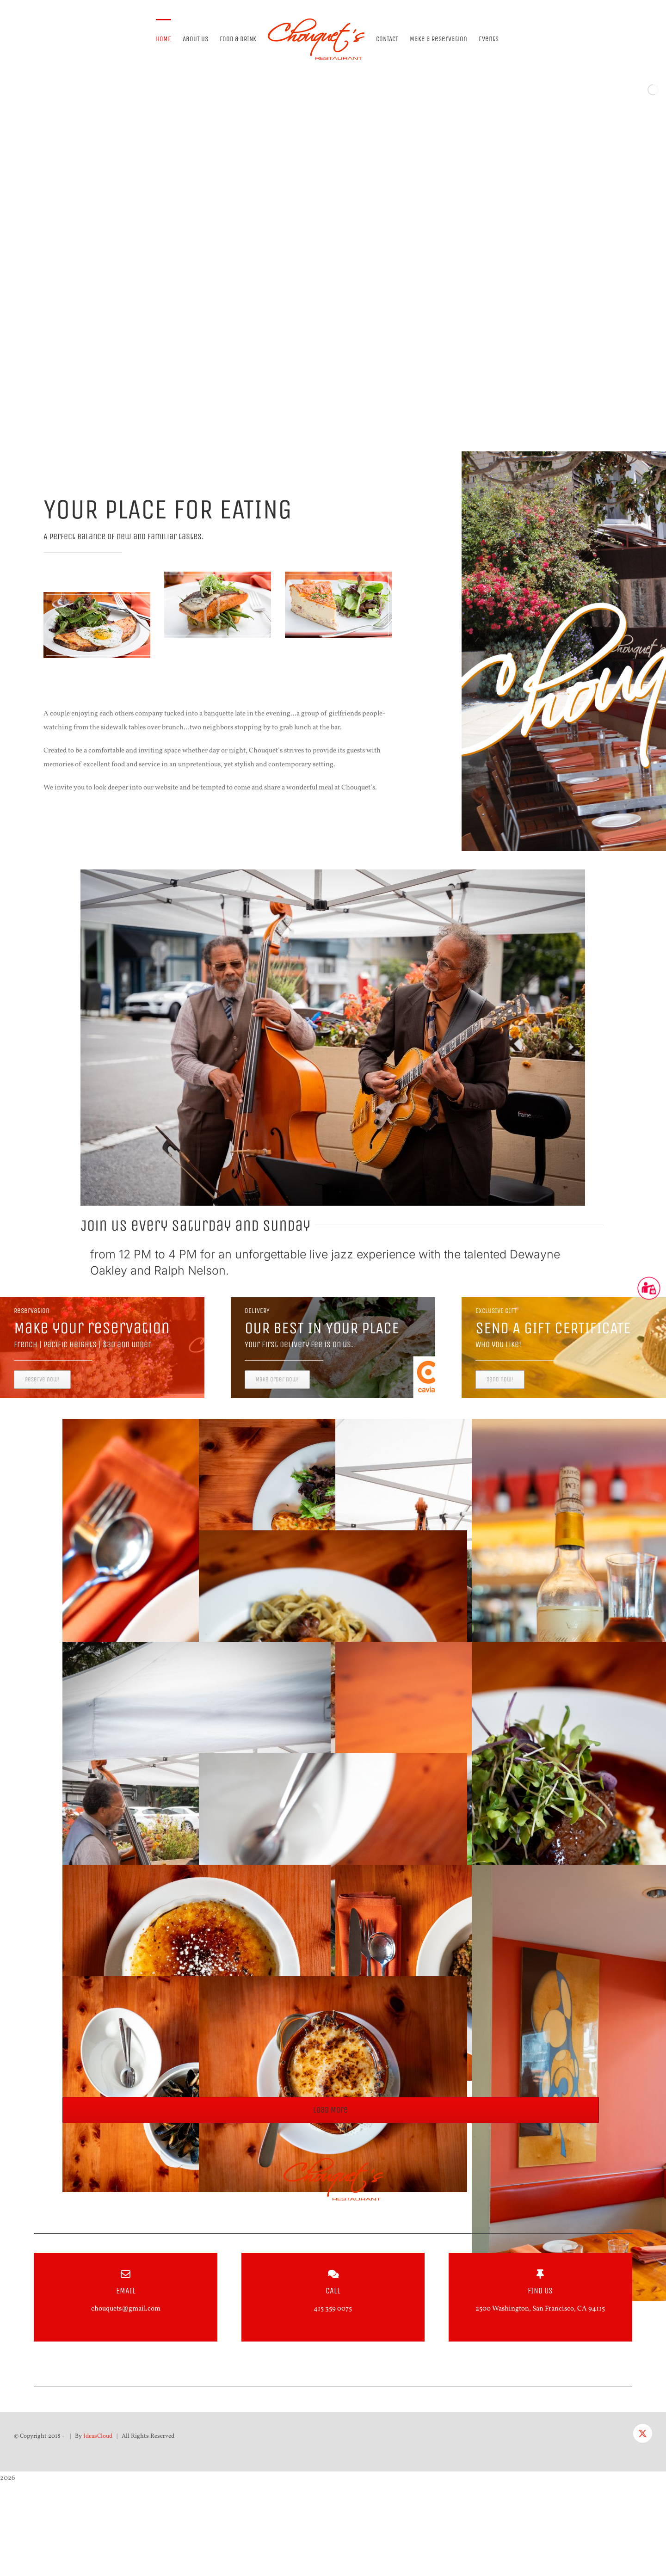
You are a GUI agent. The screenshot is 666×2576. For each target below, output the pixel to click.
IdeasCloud (97, 2436)
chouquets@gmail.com (125, 2309)
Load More (330, 2110)
